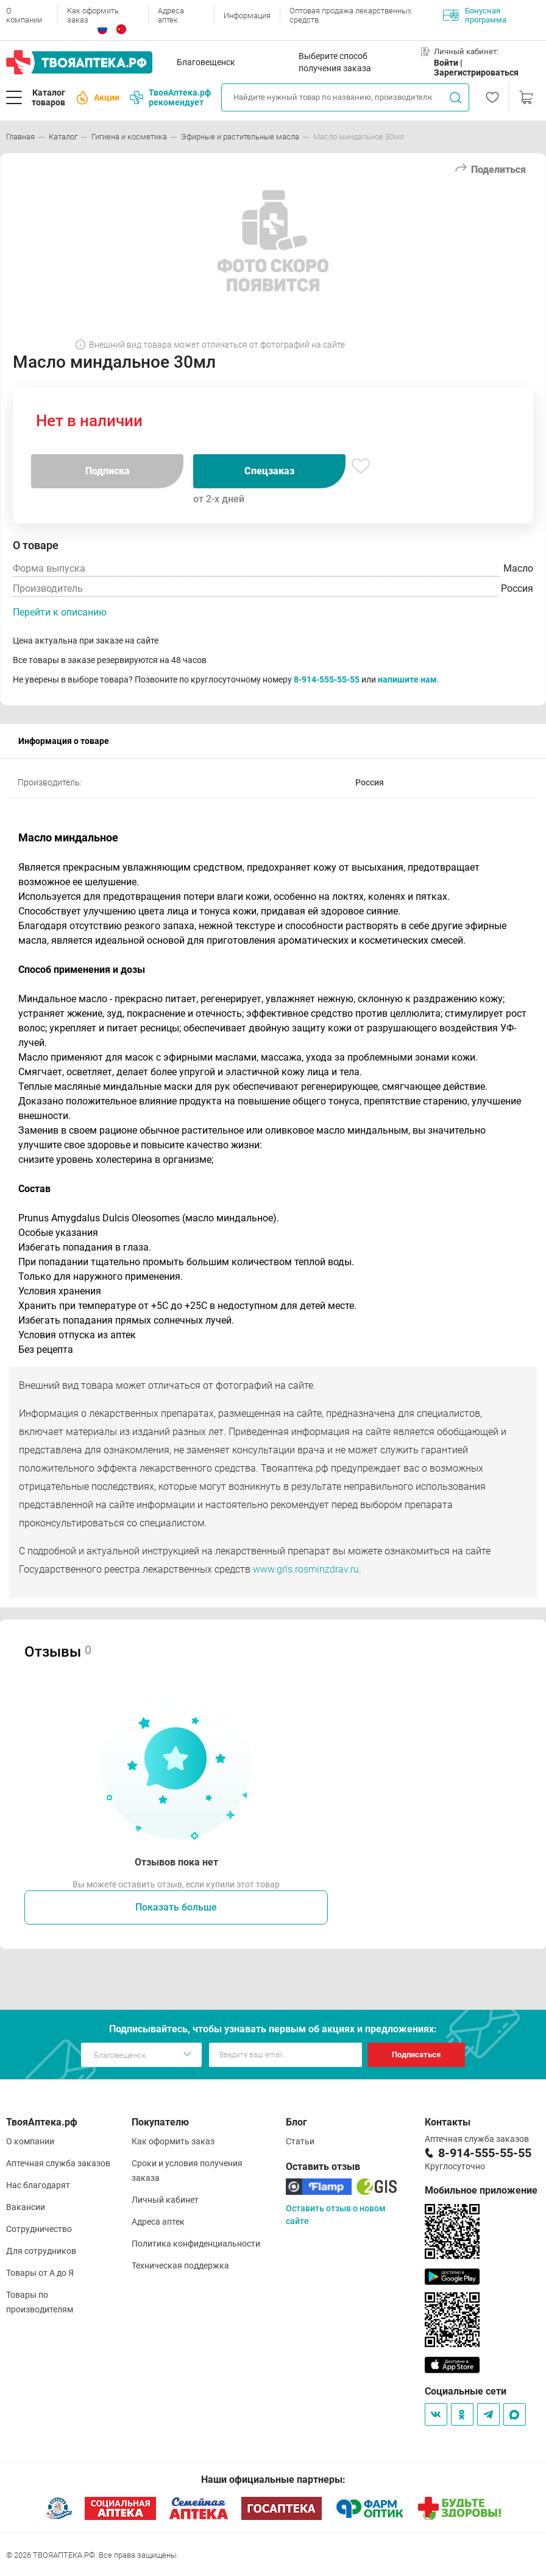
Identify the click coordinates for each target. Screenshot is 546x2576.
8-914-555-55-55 (327, 679)
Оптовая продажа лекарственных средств (350, 15)
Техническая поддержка (180, 2265)
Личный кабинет (165, 2200)
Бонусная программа (474, 15)
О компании (24, 15)
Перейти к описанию (60, 612)
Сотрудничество (39, 2229)
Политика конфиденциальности (196, 2243)
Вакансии (25, 2207)
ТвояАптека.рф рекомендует (170, 97)
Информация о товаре (63, 741)
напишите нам (407, 679)
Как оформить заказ (93, 15)
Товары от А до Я (40, 2273)
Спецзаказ (269, 471)
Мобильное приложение (481, 2190)
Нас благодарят (38, 2185)
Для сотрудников (41, 2251)
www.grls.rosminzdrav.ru (306, 1569)
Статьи (300, 2141)
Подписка (107, 471)
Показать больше (176, 1907)
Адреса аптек (171, 15)
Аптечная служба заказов (58, 2163)
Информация (247, 15)
